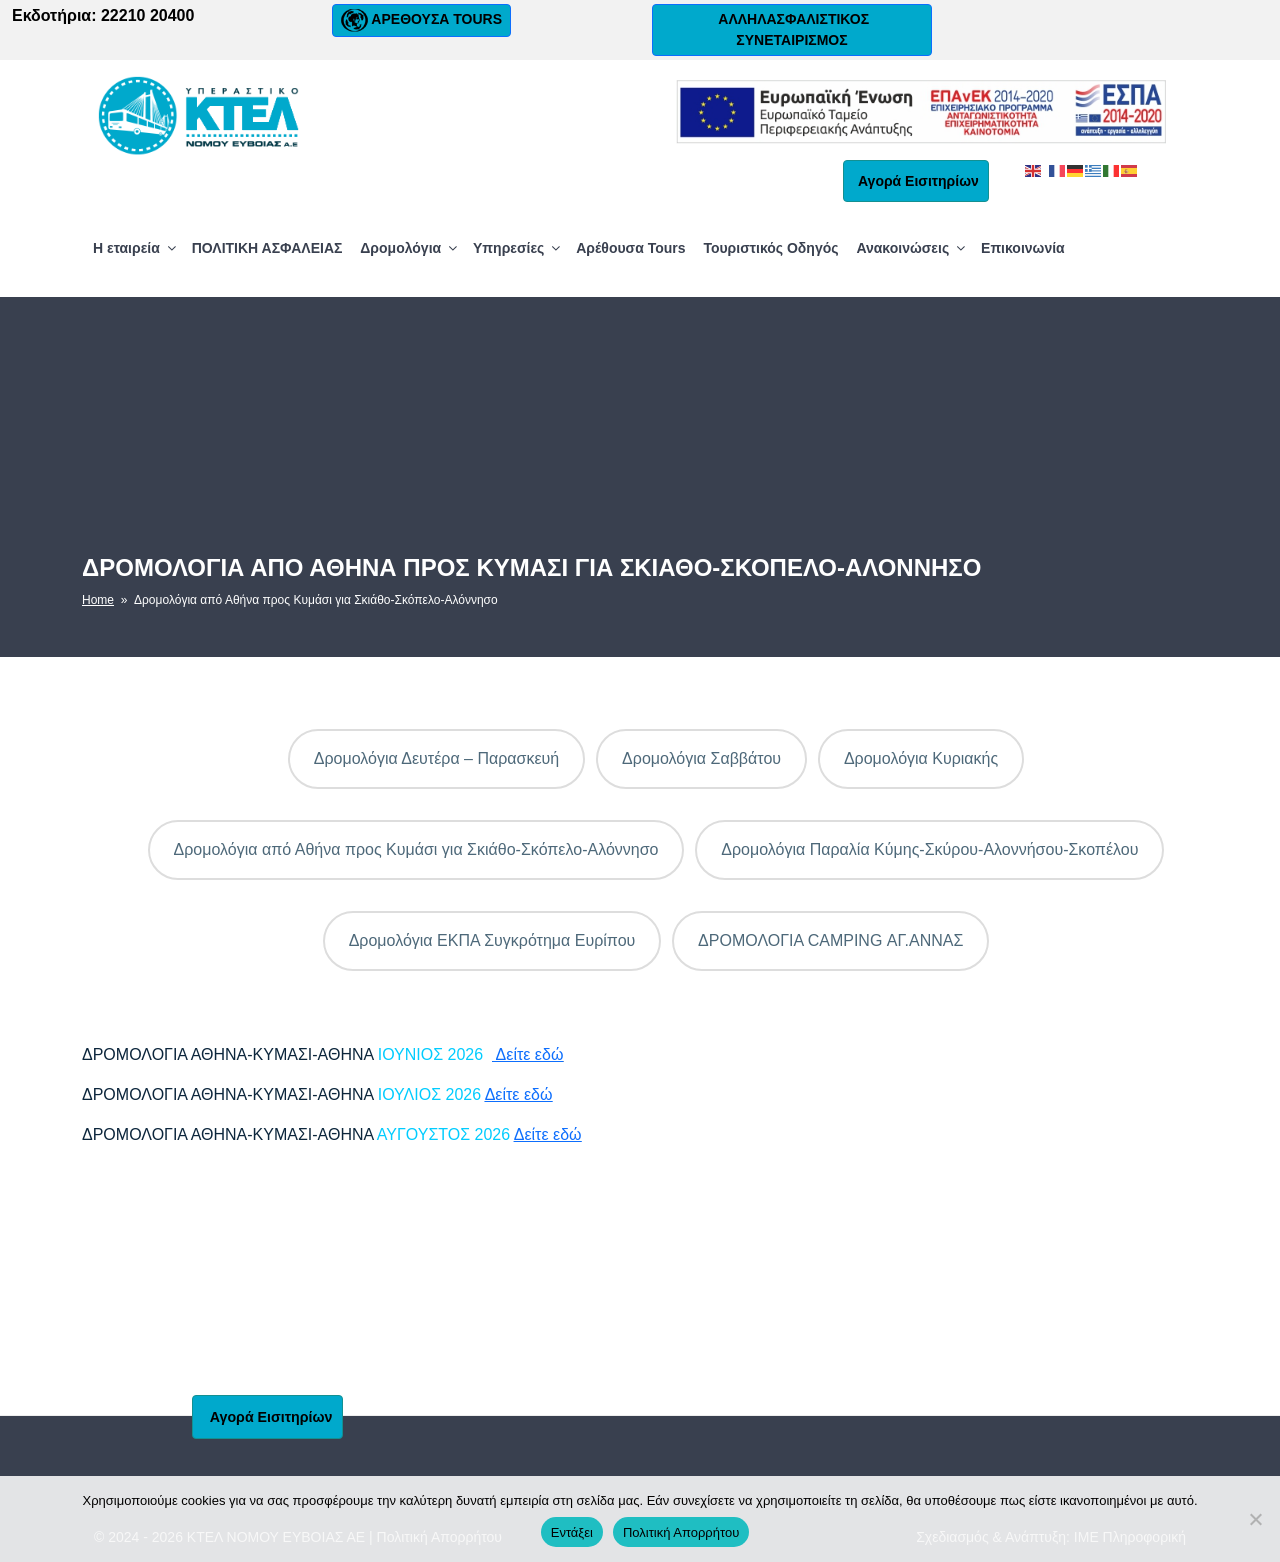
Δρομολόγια (410, 248)
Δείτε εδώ (527, 1054)
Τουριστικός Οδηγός (770, 248)
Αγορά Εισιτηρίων (916, 181)
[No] (1255, 1519)
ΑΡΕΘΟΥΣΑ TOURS (421, 20)
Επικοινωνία (1023, 248)
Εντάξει (572, 1532)
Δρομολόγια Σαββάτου (701, 758)
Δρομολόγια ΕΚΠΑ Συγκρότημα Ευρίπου (492, 940)
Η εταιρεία (136, 248)
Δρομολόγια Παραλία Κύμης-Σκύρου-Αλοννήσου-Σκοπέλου (929, 849)
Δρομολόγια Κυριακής (921, 758)
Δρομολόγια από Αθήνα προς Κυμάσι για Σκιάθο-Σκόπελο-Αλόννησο (416, 849)
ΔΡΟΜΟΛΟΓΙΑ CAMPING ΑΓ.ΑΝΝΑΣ (830, 940)
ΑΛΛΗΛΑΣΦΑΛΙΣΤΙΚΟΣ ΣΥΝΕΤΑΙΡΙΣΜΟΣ (792, 29)
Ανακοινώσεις (912, 248)
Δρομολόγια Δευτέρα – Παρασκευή (437, 758)
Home (98, 600)
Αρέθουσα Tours (630, 248)
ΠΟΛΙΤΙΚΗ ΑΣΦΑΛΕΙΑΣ (267, 248)
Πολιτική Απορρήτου (681, 1532)
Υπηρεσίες (518, 248)
